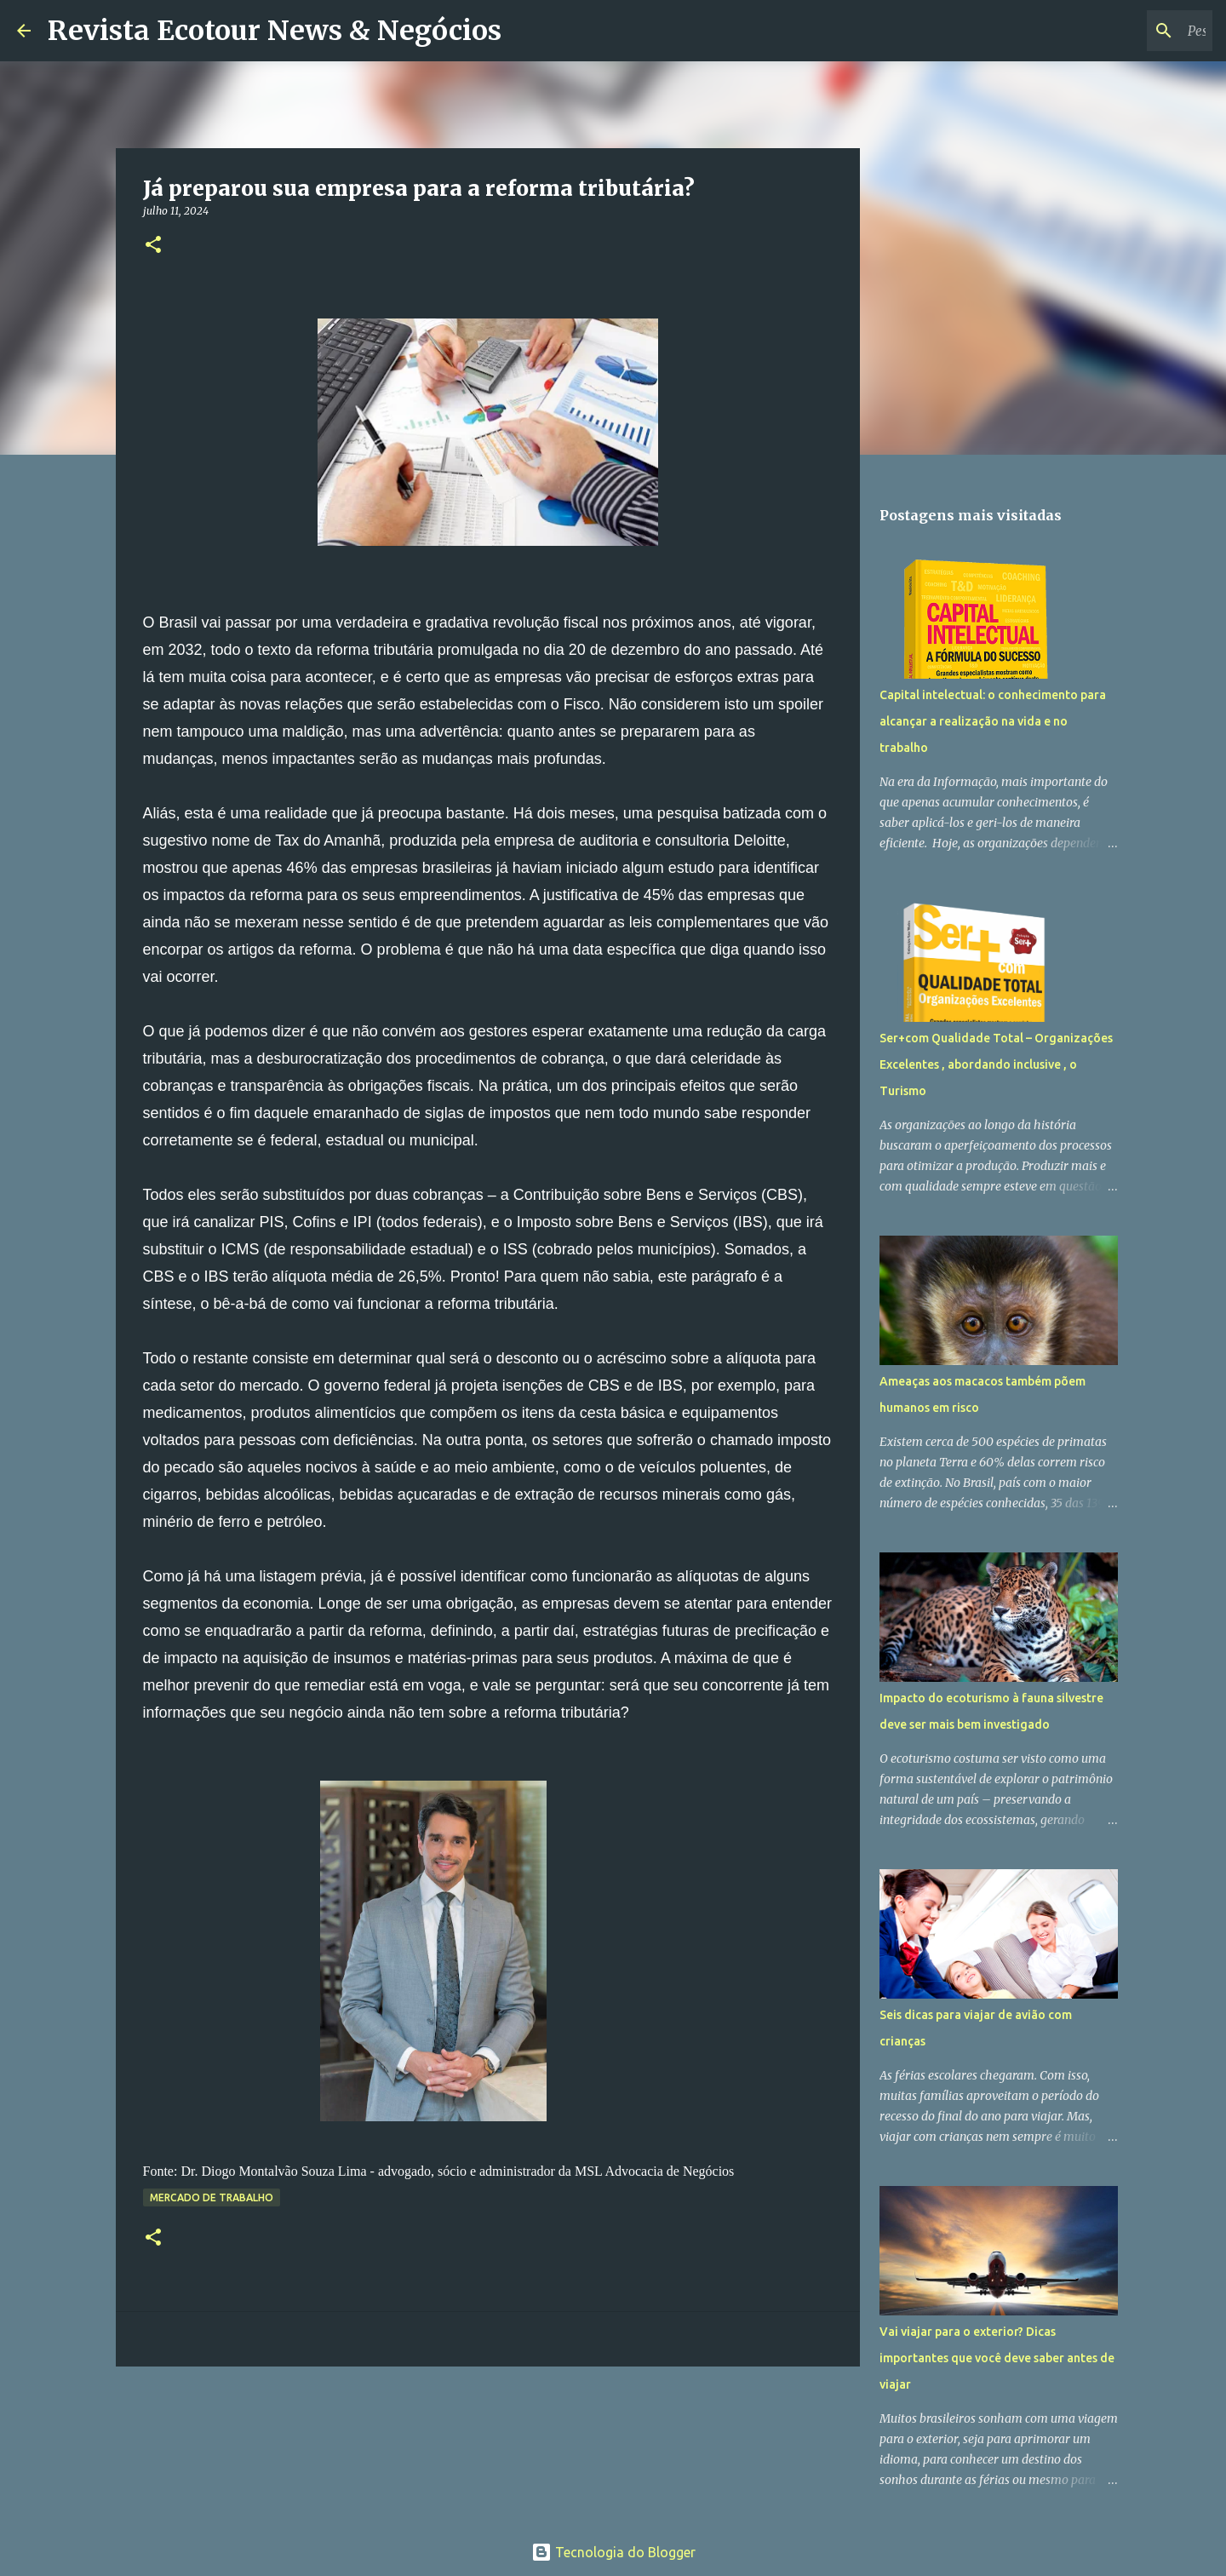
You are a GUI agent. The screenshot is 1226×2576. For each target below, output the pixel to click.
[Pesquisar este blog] (1123, 30)
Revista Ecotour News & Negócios (274, 31)
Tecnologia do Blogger (613, 2552)
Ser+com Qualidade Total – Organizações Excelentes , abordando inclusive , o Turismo (996, 1064)
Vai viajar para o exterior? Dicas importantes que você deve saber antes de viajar (996, 2358)
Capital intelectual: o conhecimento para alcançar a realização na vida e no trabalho (992, 721)
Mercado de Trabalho (211, 2197)
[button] (153, 245)
